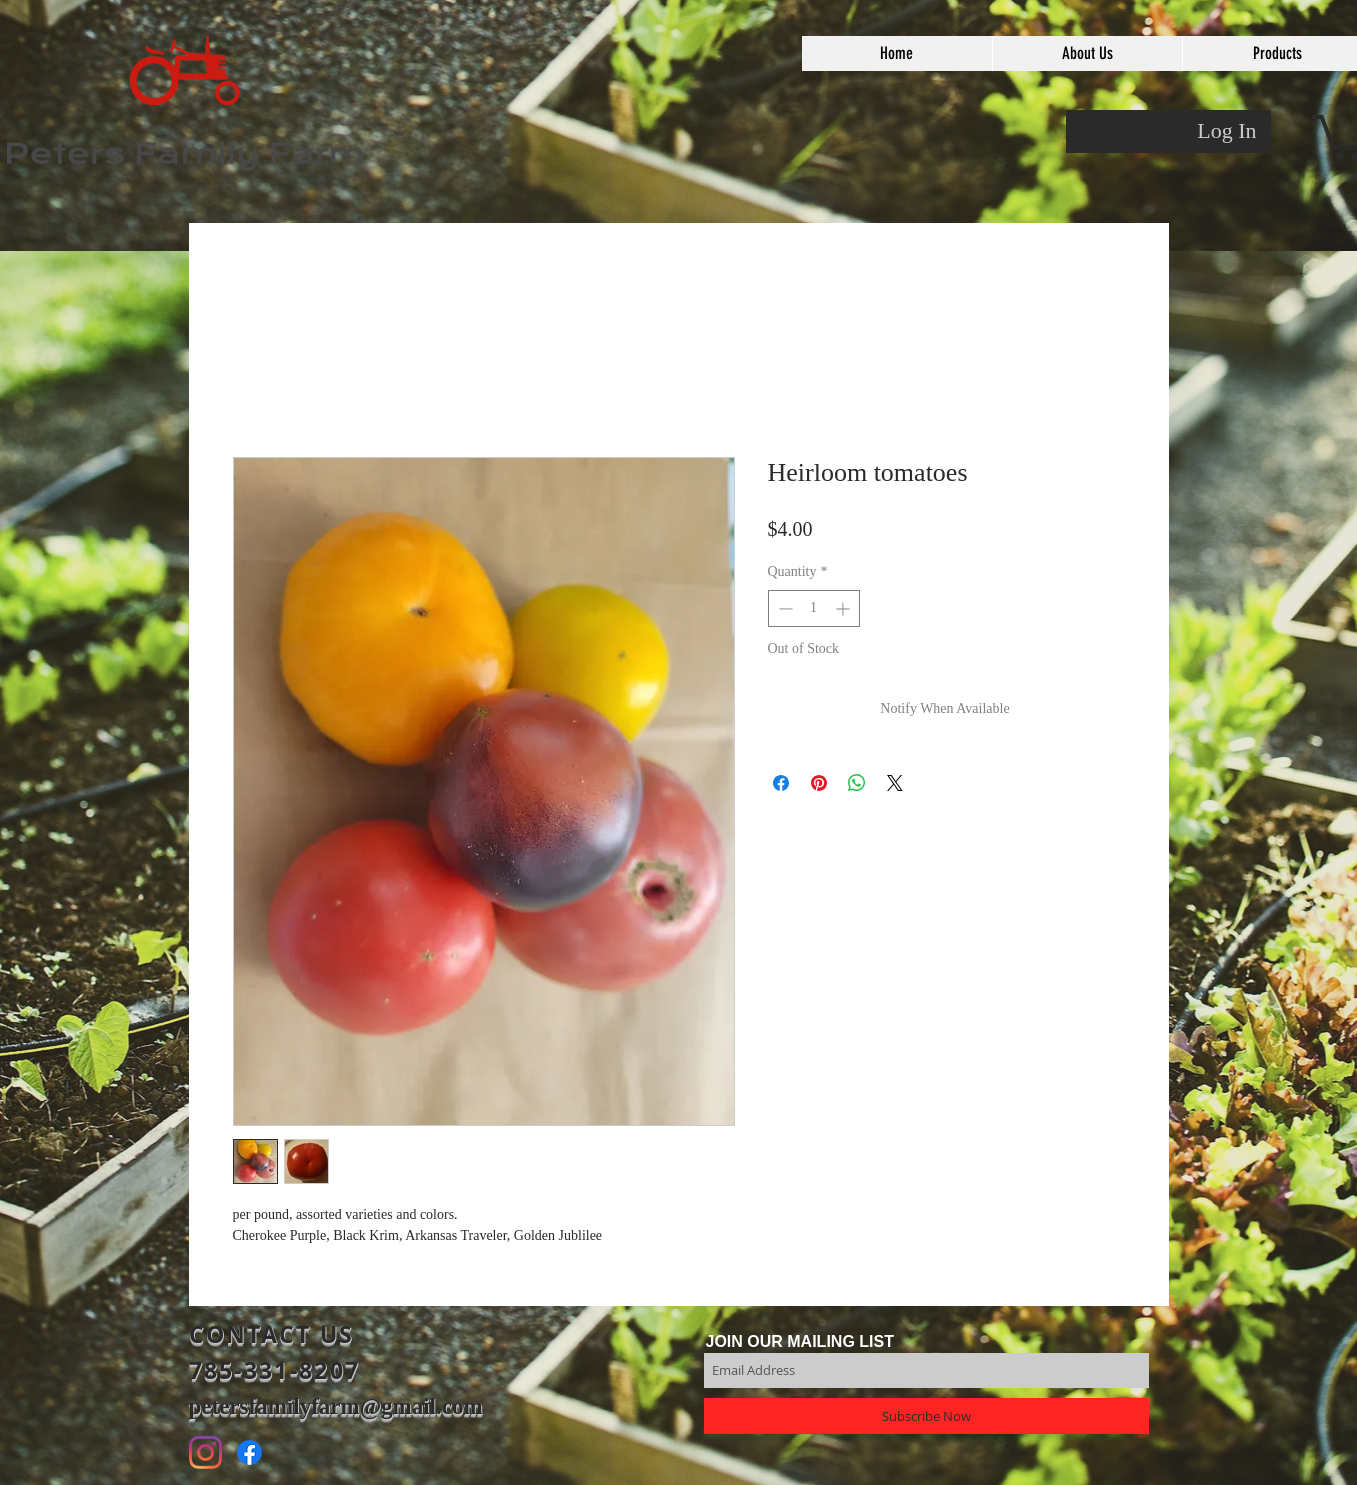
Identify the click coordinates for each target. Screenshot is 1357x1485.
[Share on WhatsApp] (857, 783)
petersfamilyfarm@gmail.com (336, 1406)
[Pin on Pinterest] (819, 783)
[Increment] (844, 608)
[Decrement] (783, 608)
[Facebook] (249, 1452)
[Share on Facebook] (781, 783)
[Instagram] (205, 1452)
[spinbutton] (814, 608)
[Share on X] (895, 783)
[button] (1087, 53)
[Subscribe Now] (926, 1416)
